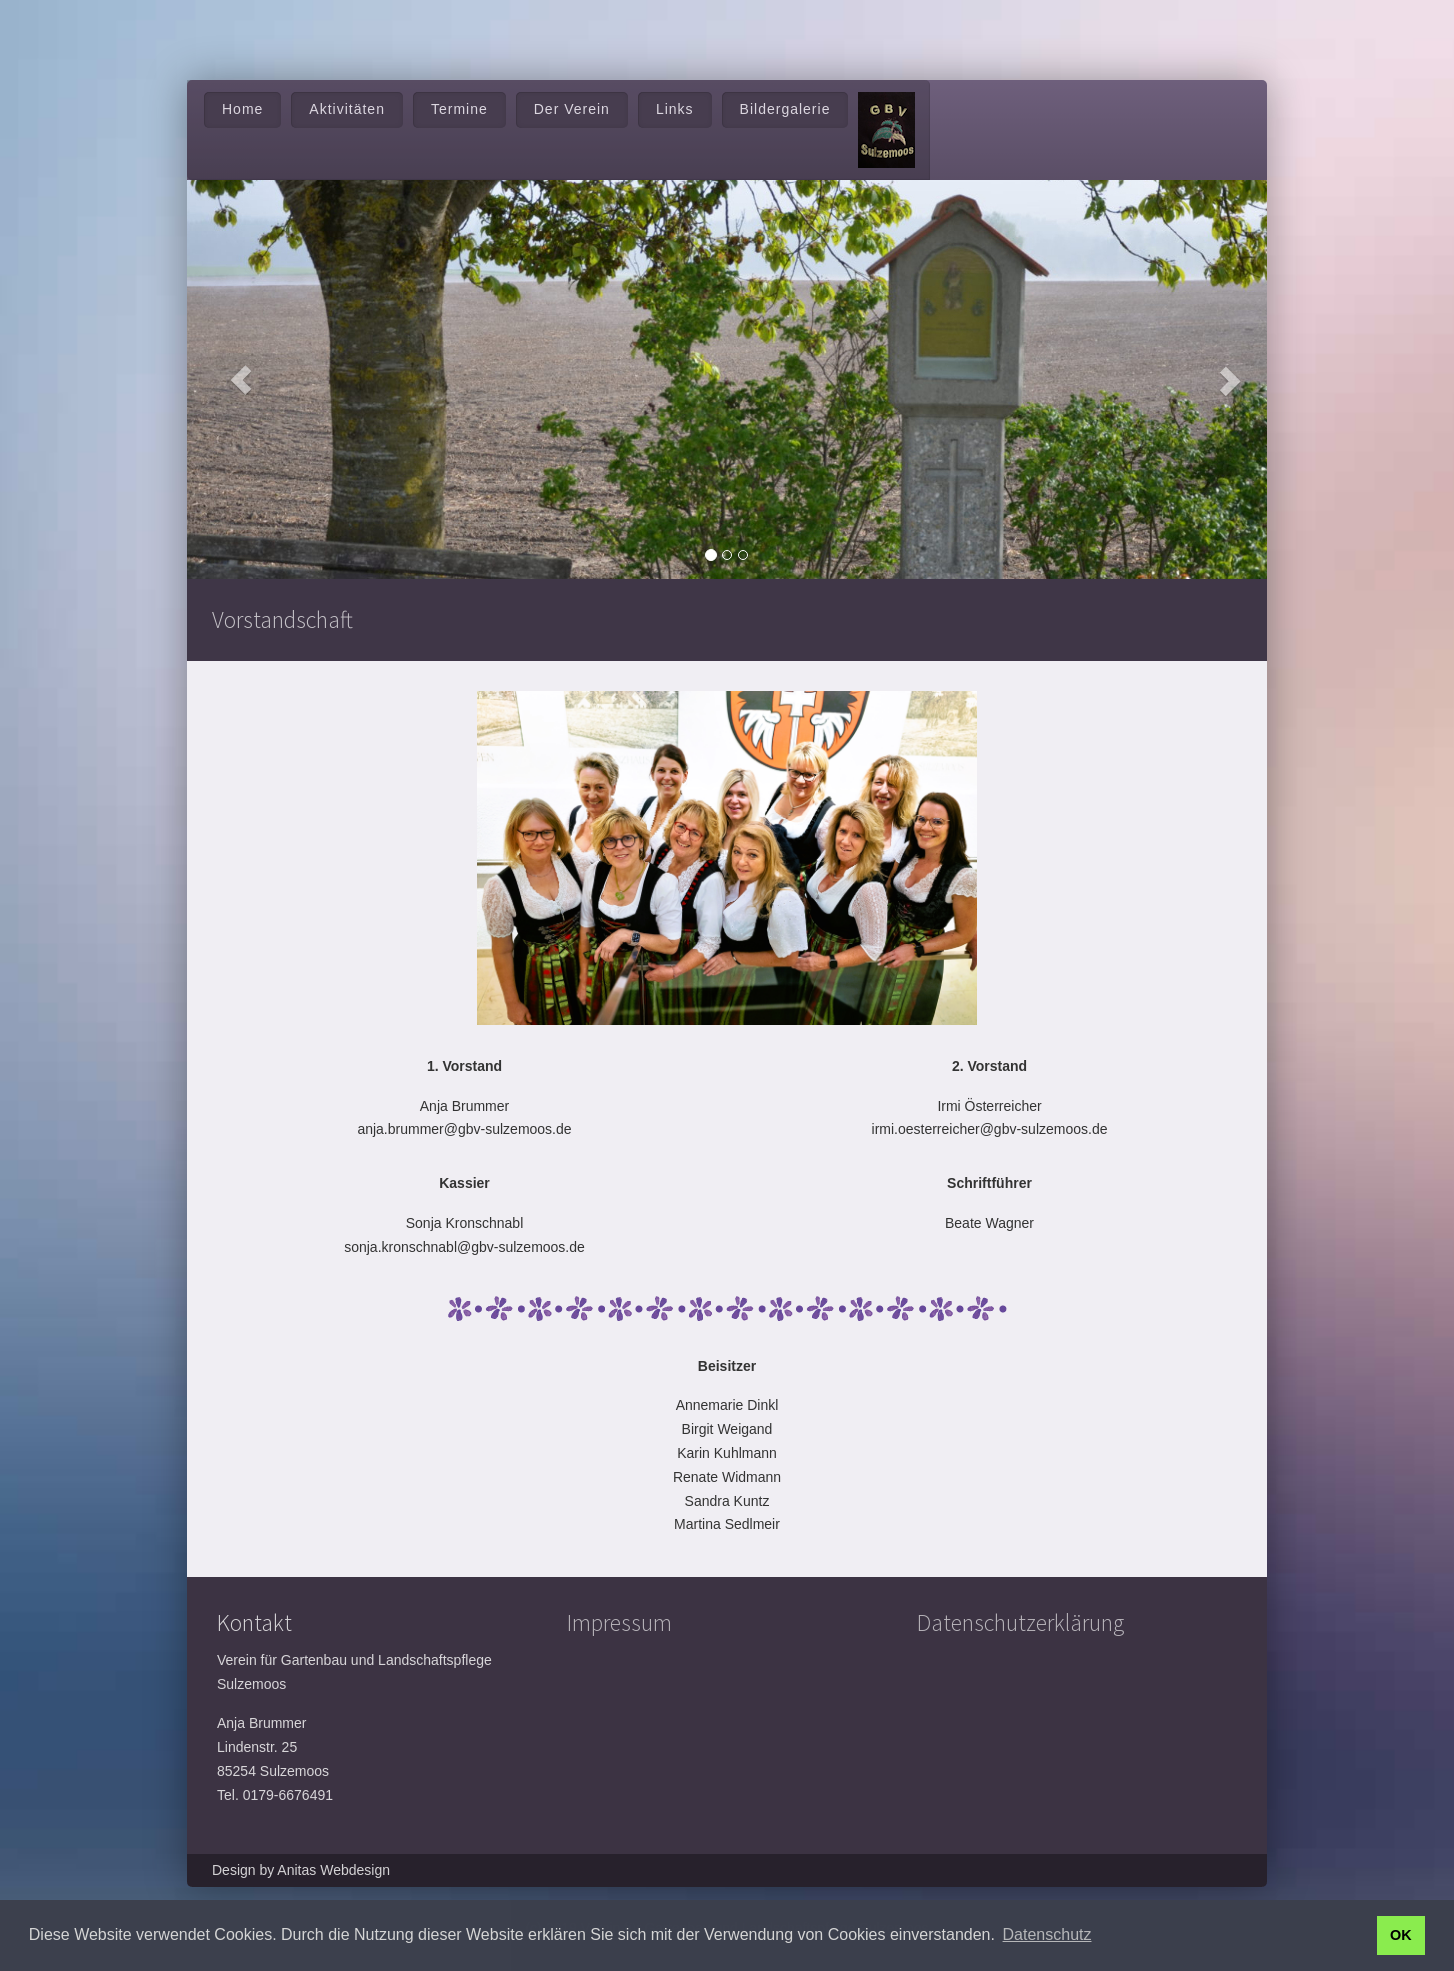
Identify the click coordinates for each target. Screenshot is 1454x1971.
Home (242, 109)
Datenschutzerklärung (1020, 1622)
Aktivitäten (347, 109)
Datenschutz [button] (1047, 1934)
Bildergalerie (785, 109)
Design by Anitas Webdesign (301, 1870)
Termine (459, 109)
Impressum (619, 1622)
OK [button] (1401, 1935)
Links (675, 109)
